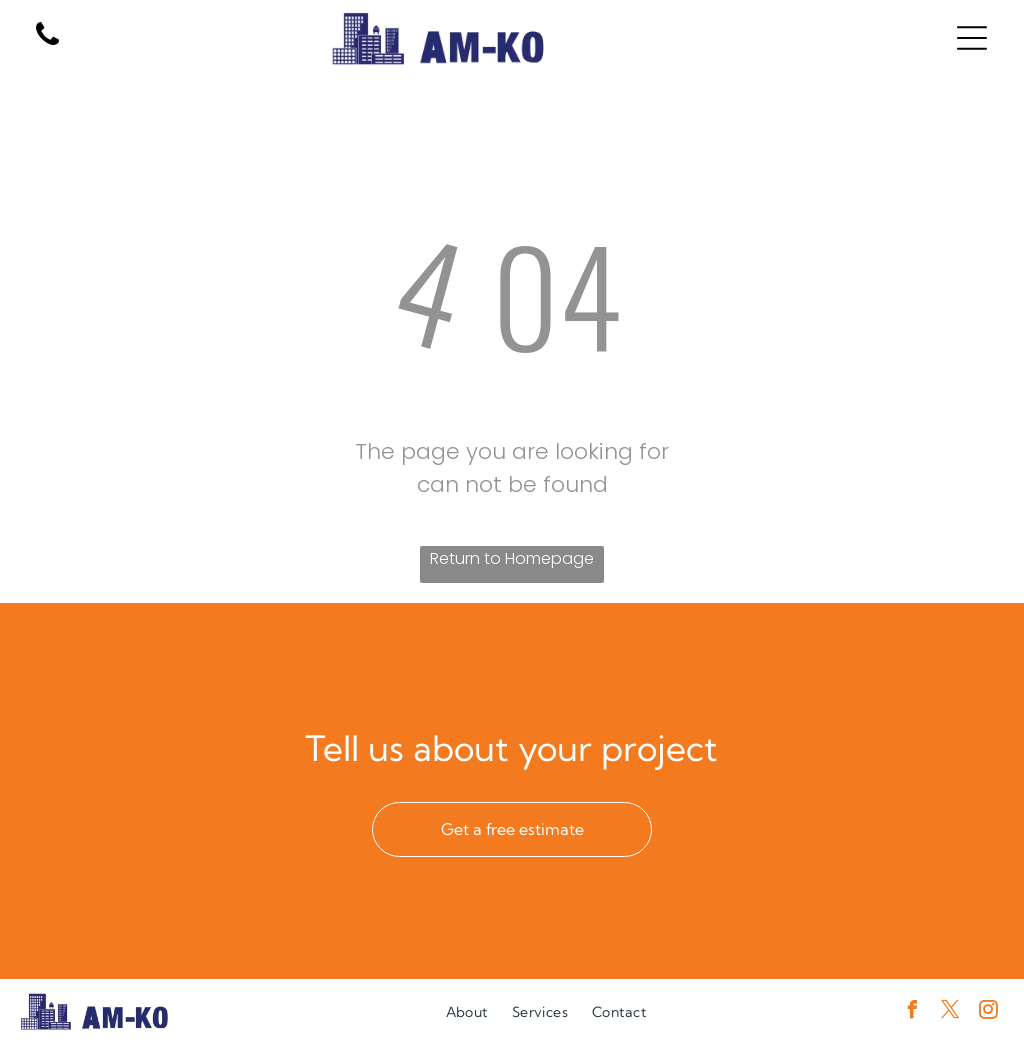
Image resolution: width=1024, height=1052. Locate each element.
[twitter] (950, 1021)
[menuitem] (467, 1019)
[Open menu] (972, 43)
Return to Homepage (512, 566)
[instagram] (988, 1021)
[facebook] (912, 1021)
